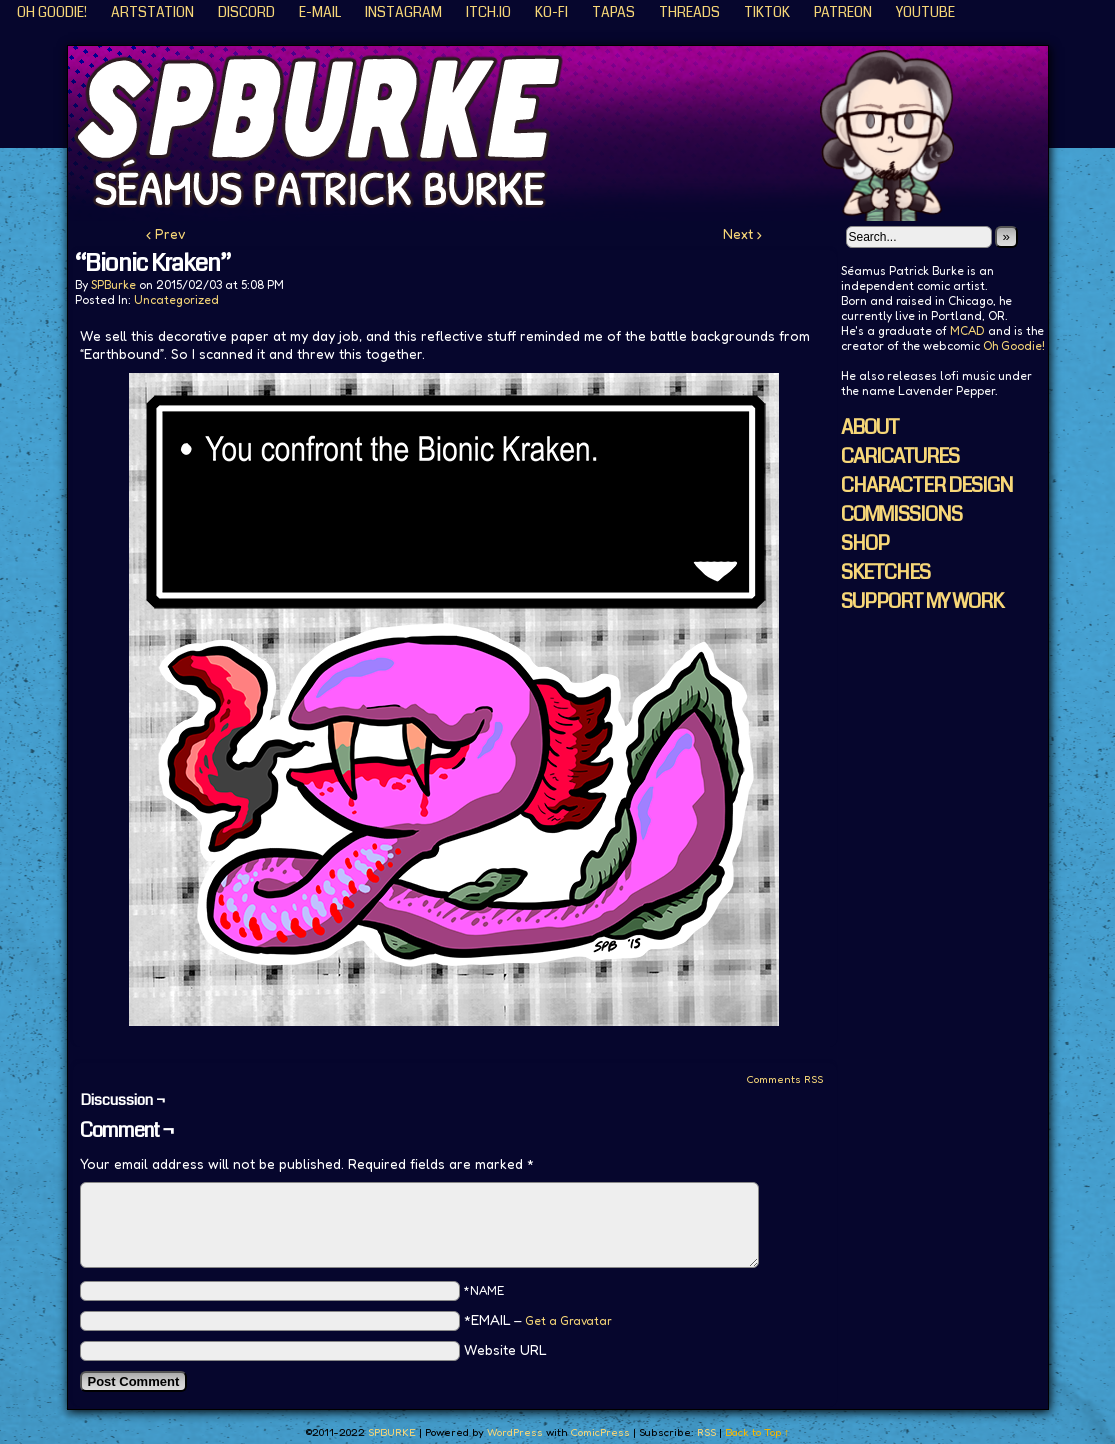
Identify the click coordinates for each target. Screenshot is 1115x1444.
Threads (689, 12)
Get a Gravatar (568, 1320)
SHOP (865, 543)
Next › (742, 233)
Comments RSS (784, 1079)
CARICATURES (900, 456)
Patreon (843, 12)
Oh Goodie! (52, 12)
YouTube (925, 12)
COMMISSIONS (901, 514)
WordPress (515, 1432)
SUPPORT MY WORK (922, 601)
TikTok (767, 12)
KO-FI (551, 12)
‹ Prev (166, 233)
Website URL (505, 1349)
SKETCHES (885, 572)
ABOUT (870, 427)
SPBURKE (568, 133)
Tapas (613, 12)
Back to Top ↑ (757, 1432)
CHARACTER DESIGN (927, 485)
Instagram (403, 12)
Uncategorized (176, 299)
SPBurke (113, 284)
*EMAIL (538, 1319)
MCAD (967, 330)
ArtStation (152, 12)
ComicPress (600, 1432)
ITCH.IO (488, 12)
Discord (246, 12)
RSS (706, 1432)
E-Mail (320, 12)
